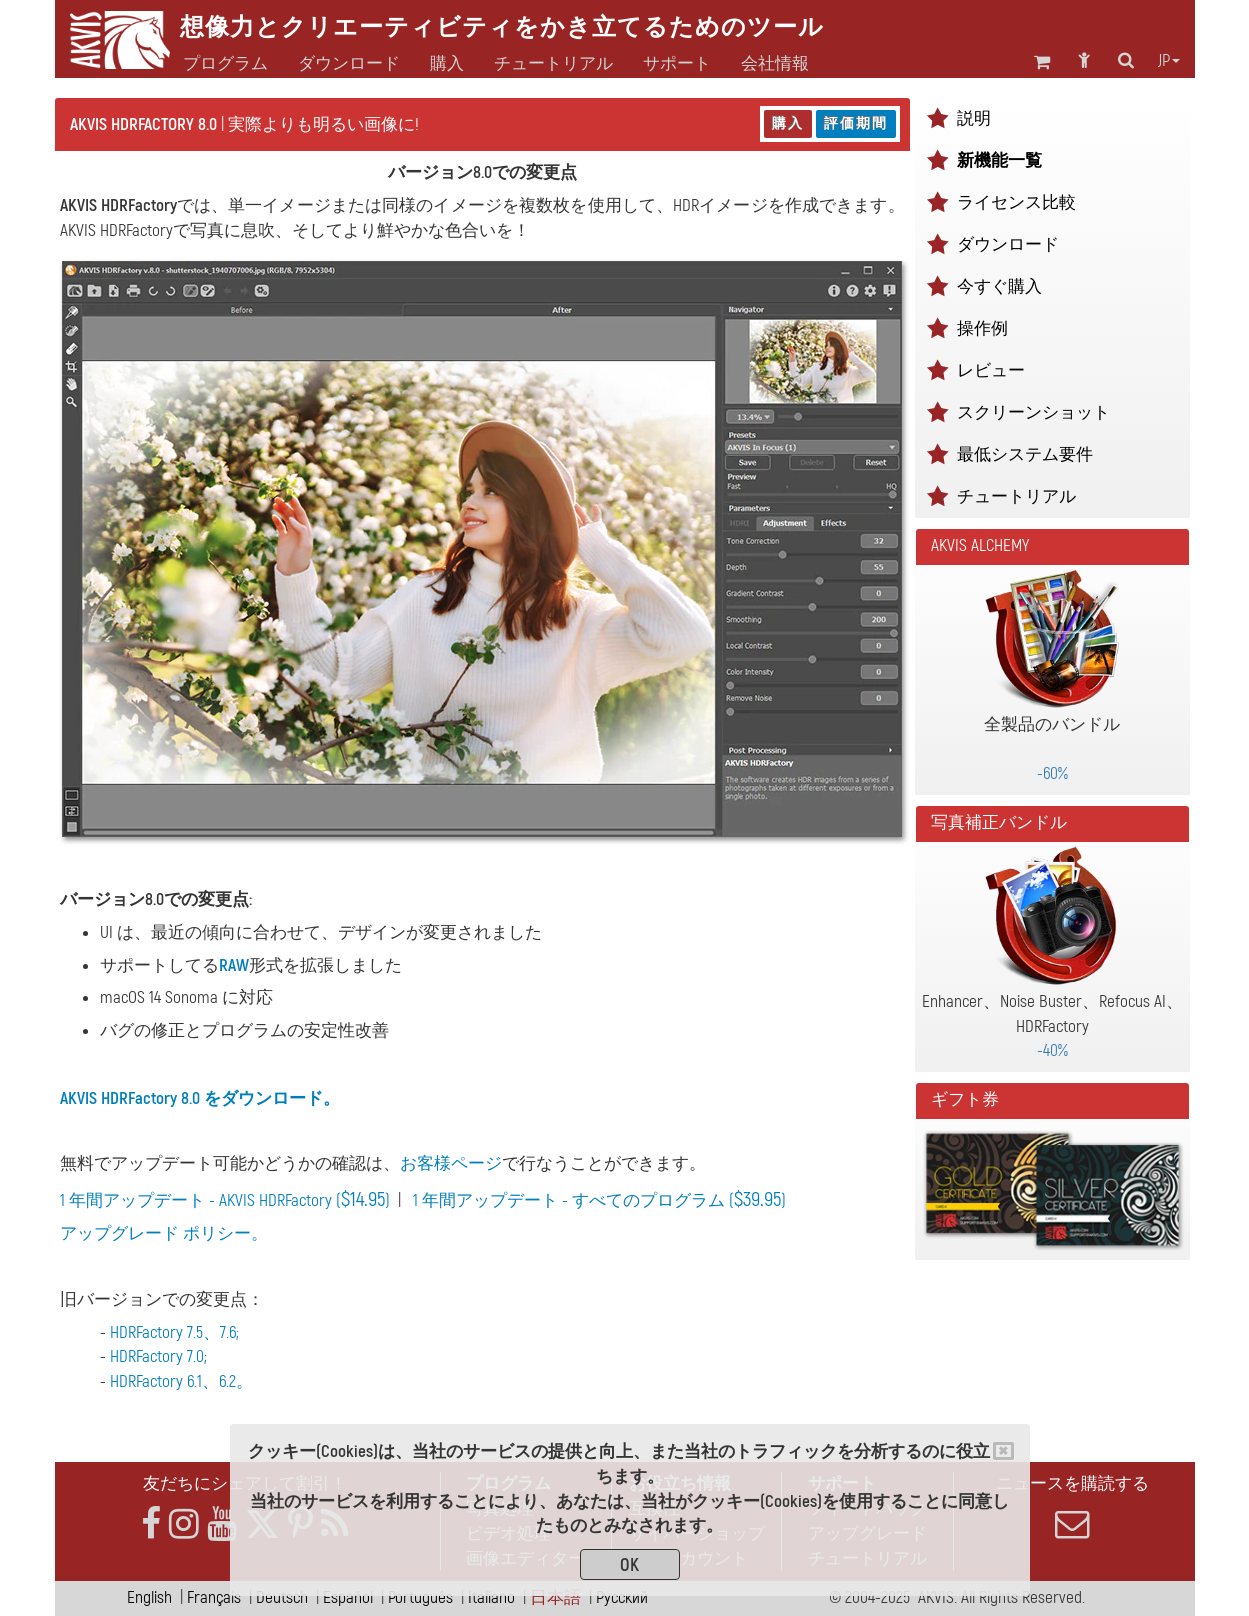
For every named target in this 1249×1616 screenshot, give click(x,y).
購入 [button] (447, 64)
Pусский (622, 1597)
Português (420, 1597)
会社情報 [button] (775, 64)
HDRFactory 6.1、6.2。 (181, 1381)
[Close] (1003, 1451)
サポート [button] (677, 64)
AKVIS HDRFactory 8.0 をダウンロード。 (200, 1098)
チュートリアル (1016, 496)
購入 (788, 123)
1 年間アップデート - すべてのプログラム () (599, 1200)
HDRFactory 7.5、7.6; (174, 1332)
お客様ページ (451, 1163)
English (149, 1597)
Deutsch (282, 1597)
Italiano (491, 1597)
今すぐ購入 (999, 286)
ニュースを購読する (1073, 1507)
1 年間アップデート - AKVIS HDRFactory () (225, 1200)
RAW (234, 965)
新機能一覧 (999, 160)
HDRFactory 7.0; (158, 1356)
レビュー (991, 370)
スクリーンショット (1033, 412)
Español (348, 1597)
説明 (974, 118)
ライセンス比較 (1016, 202)
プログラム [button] (225, 64)
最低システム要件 (1025, 454)
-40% (1052, 1050)
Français (214, 1597)
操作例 (982, 328)
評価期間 (856, 123)
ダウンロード (349, 64)
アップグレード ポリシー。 (164, 1233)
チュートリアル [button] (553, 64)
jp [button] (1169, 61)
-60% (1052, 773)
